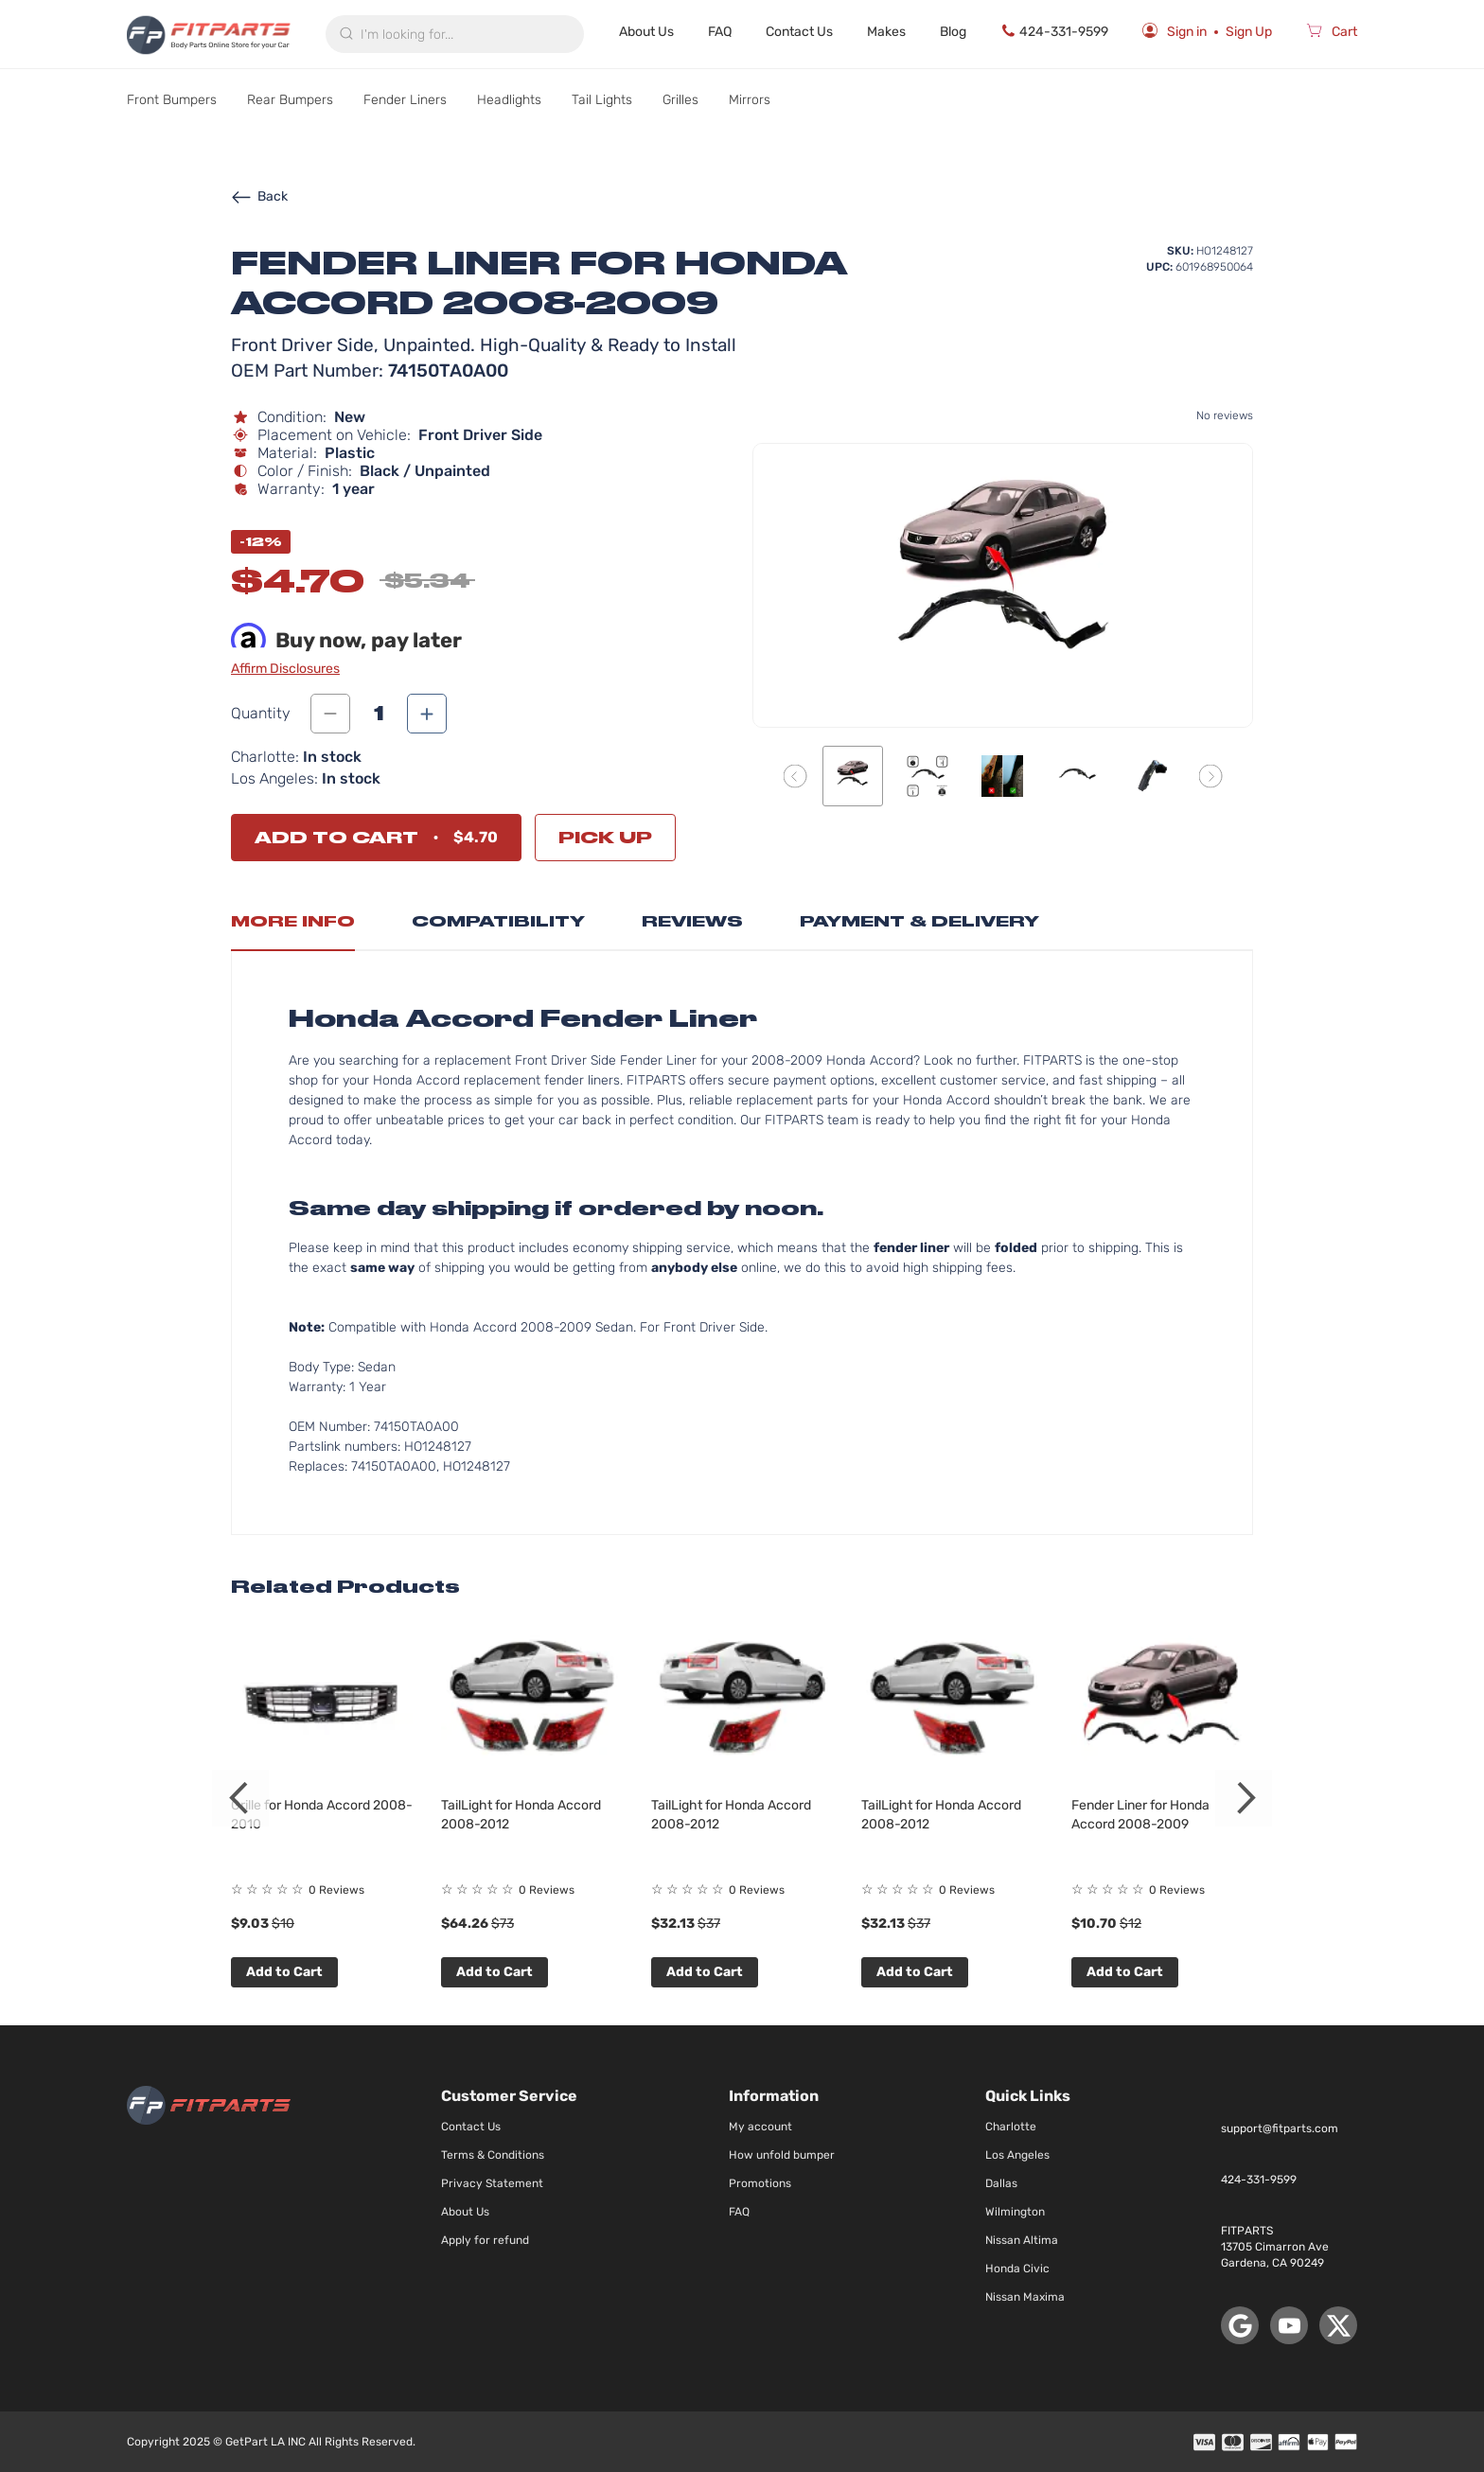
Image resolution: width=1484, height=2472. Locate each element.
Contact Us (799, 32)
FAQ (720, 32)
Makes (886, 32)
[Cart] (1331, 34)
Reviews (692, 921)
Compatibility (498, 921)
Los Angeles (1017, 2155)
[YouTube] (1289, 2325)
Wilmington (1015, 2211)
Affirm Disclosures (285, 669)
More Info (293, 921)
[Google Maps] (1240, 2325)
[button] (795, 775)
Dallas (1001, 2183)
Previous (240, 1798)
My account (760, 2126)
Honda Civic (1017, 2268)
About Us (646, 32)
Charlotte (1010, 2126)
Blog (953, 32)
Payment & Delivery (919, 921)
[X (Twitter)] (1338, 2325)
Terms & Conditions (492, 2155)
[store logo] (209, 34)
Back (259, 196)
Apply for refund (485, 2240)
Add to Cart (284, 1972)
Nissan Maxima (1025, 2297)
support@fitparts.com (1279, 2128)
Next (1243, 1798)
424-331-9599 (1054, 31)
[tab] (293, 926)
